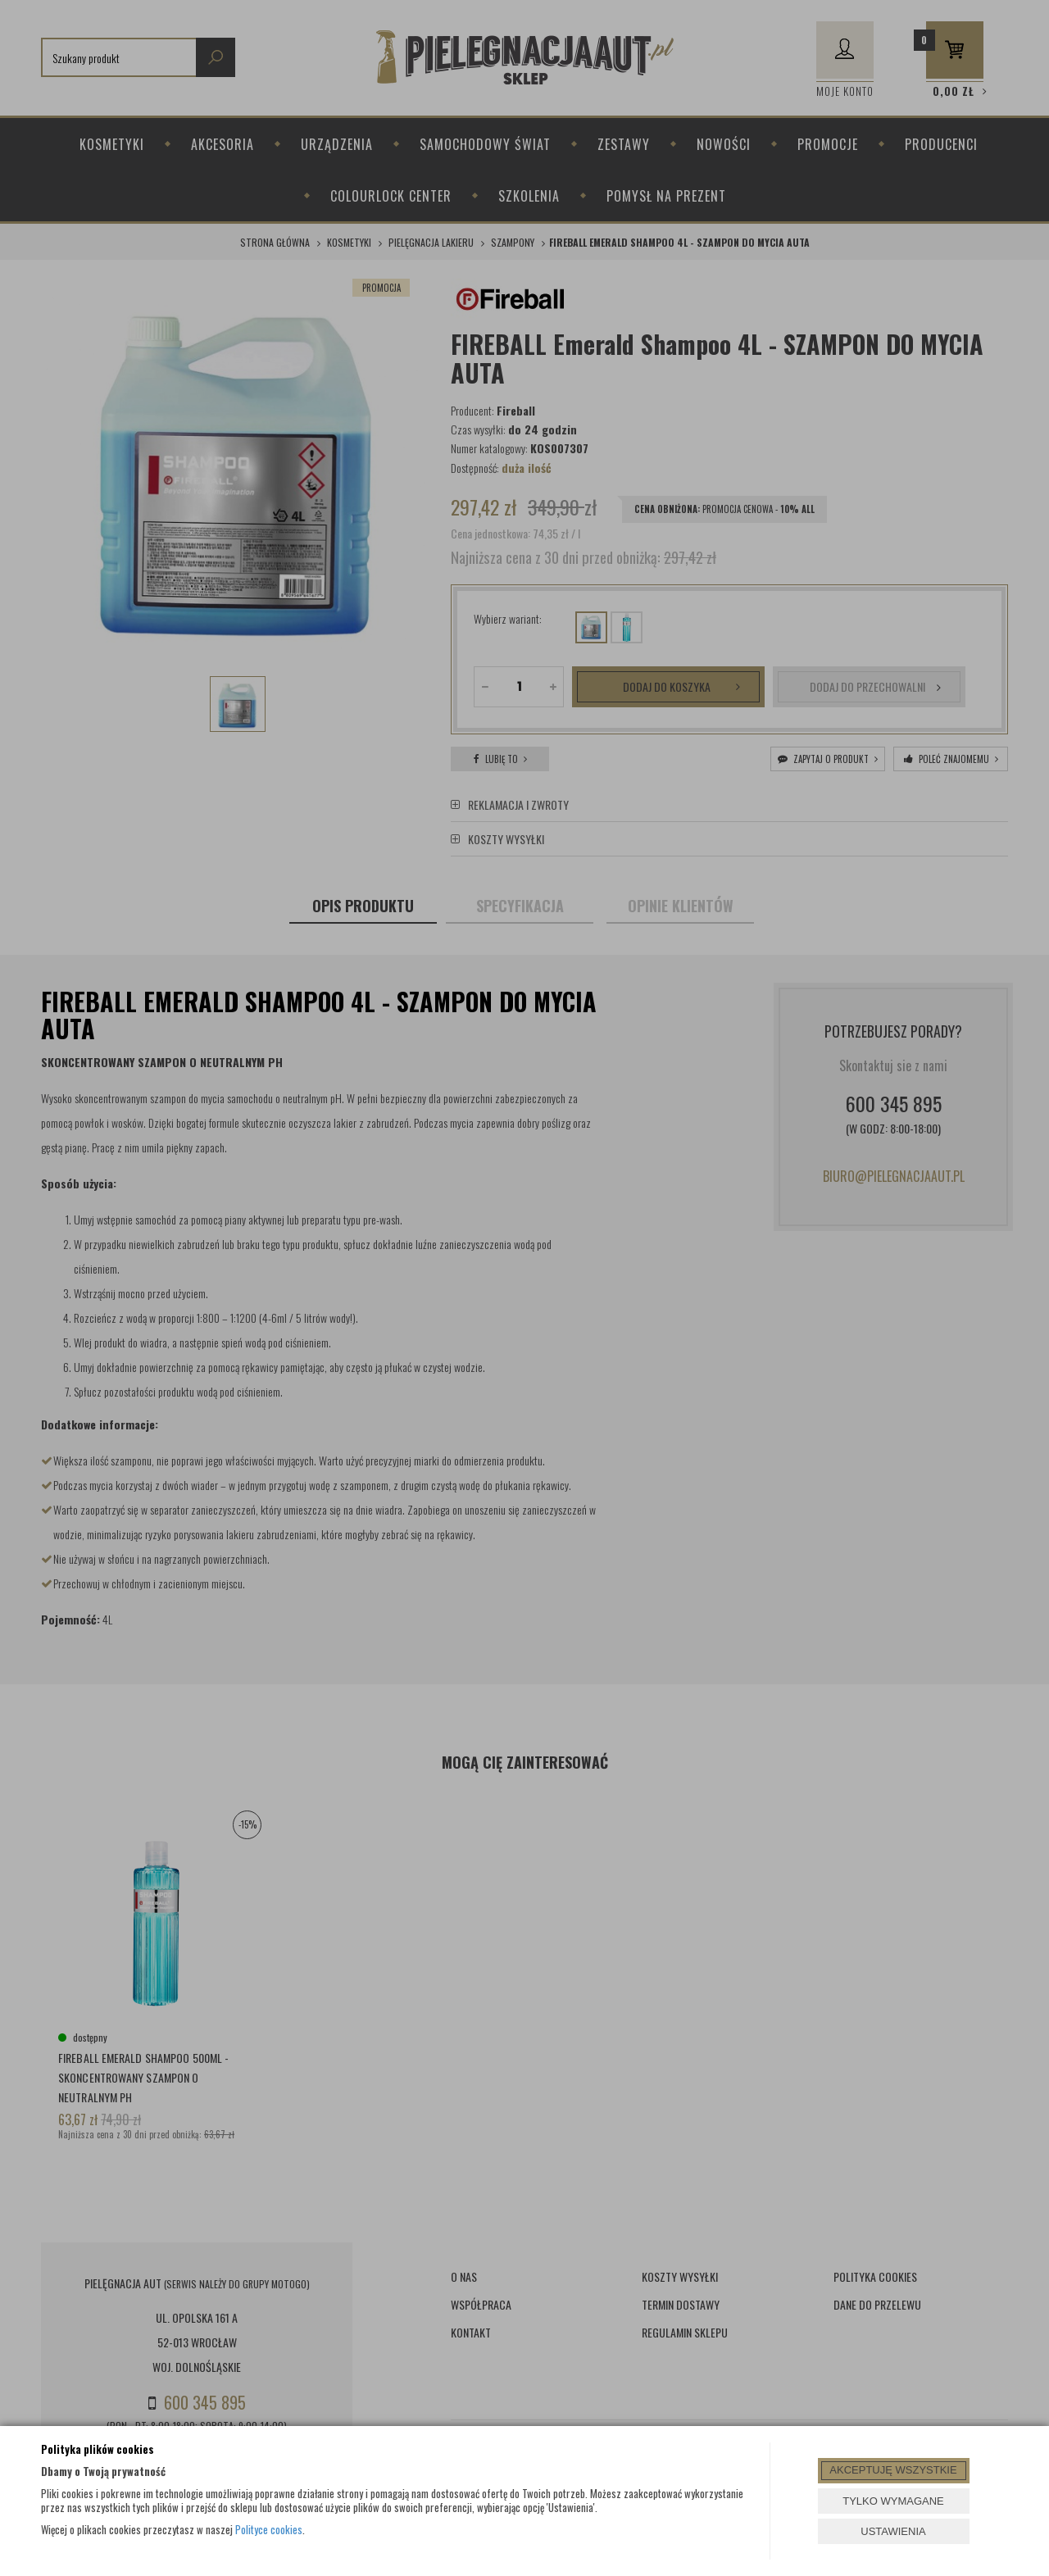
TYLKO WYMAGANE (893, 2501)
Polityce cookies (268, 2529)
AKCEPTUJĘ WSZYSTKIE (892, 2470)
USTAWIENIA (893, 2531)
